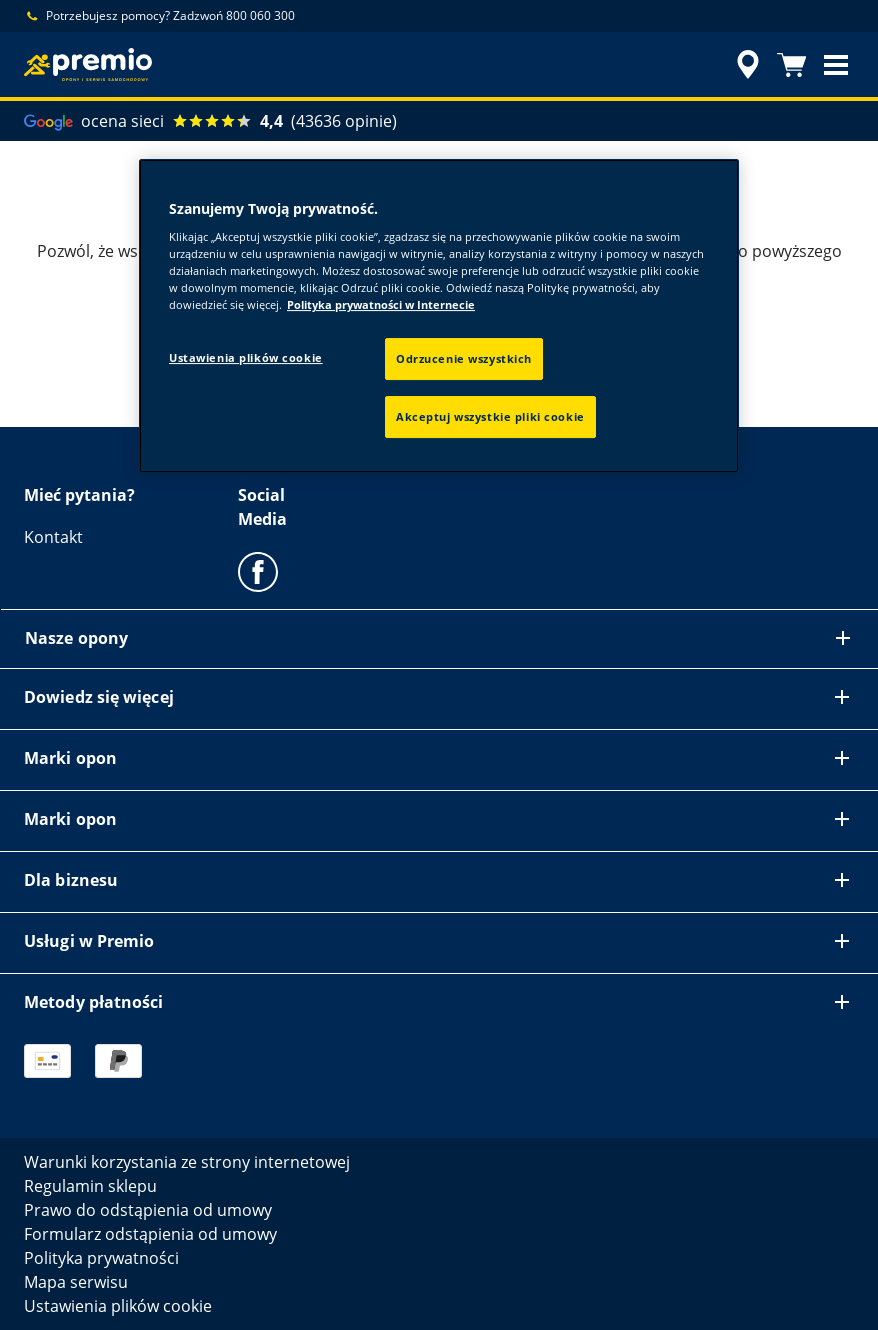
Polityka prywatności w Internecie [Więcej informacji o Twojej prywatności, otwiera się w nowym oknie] (381, 304)
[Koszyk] (792, 65)
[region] (439, 316)
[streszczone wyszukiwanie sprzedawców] (745, 65)
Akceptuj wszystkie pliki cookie (490, 416)
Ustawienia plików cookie (246, 357)
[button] (836, 65)
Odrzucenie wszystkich (464, 358)
